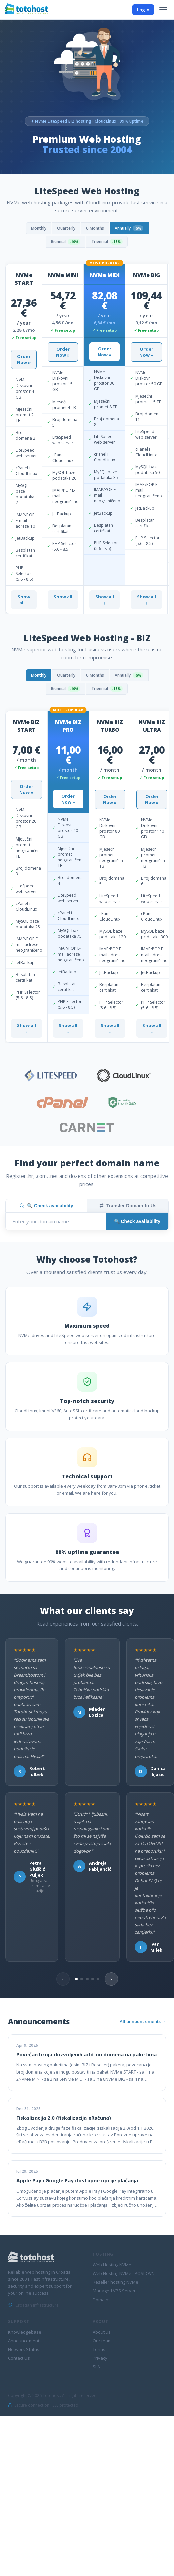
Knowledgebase (24, 2332)
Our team (102, 2341)
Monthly (38, 228)
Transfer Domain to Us (127, 1205)
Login (143, 10)
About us (102, 2332)
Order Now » (24, 359)
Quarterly (66, 228)
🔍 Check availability (46, 1205)
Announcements (25, 2341)
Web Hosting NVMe (112, 2265)
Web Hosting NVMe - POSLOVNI (124, 2273)
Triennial (107, 242)
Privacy (100, 2358)
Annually (129, 228)
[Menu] (163, 10)
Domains (102, 2300)
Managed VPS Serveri (115, 2291)
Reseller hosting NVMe (115, 2282)
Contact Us (19, 2358)
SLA (96, 2367)
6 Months (95, 228)
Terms (99, 2349)
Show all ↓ (24, 600)
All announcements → (143, 2021)
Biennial (65, 242)
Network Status (23, 2349)
